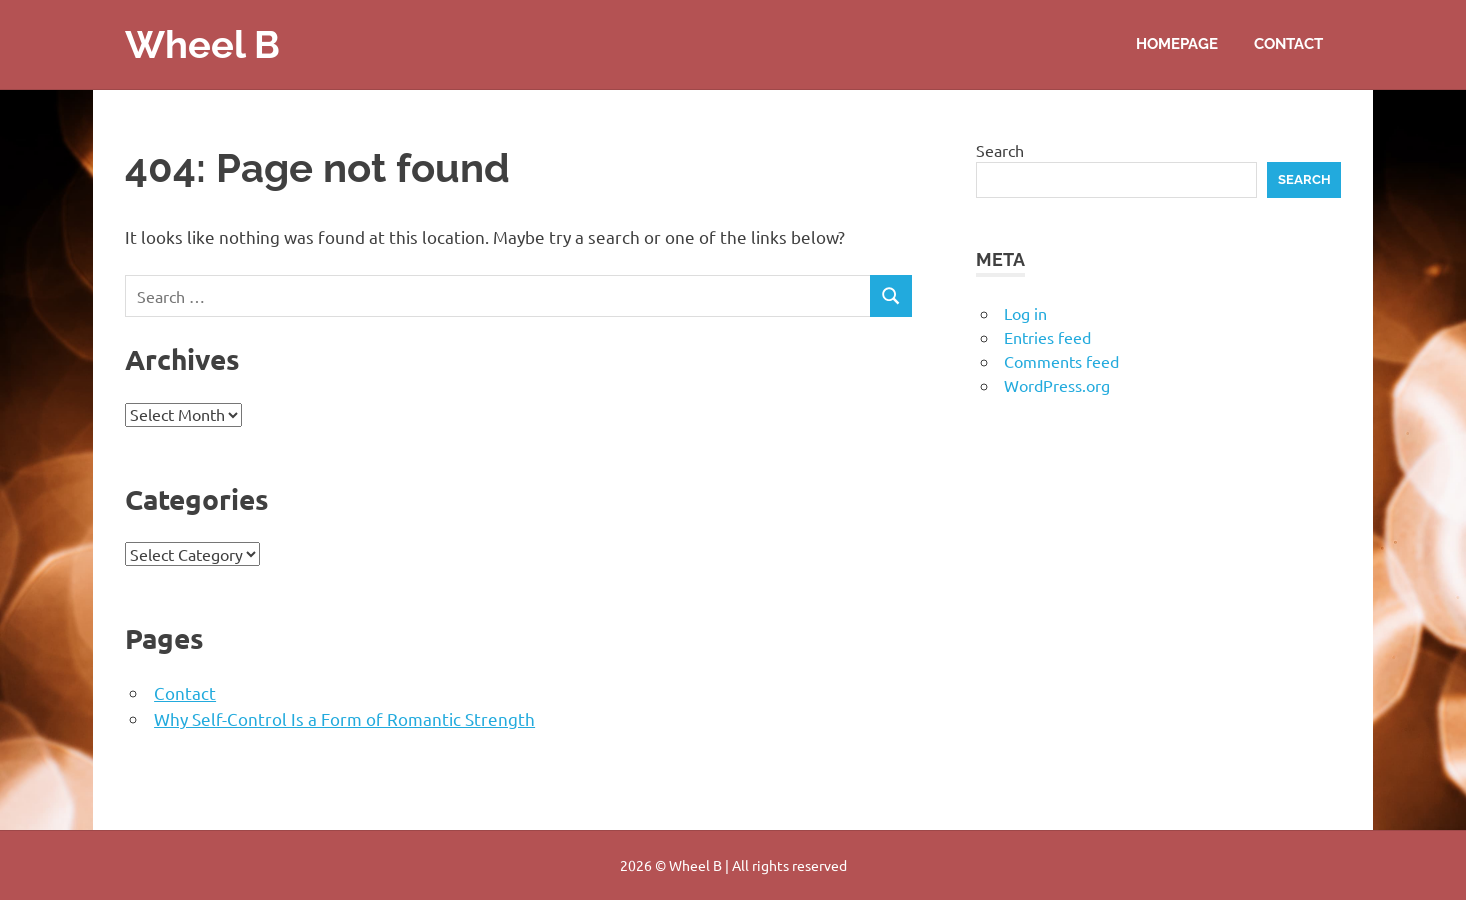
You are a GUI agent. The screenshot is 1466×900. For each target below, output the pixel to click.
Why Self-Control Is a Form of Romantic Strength (344, 718)
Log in (1025, 313)
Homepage (1177, 44)
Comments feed (1061, 361)
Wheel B (202, 44)
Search (1000, 150)
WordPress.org (1057, 385)
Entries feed (1047, 337)
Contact (1288, 44)
